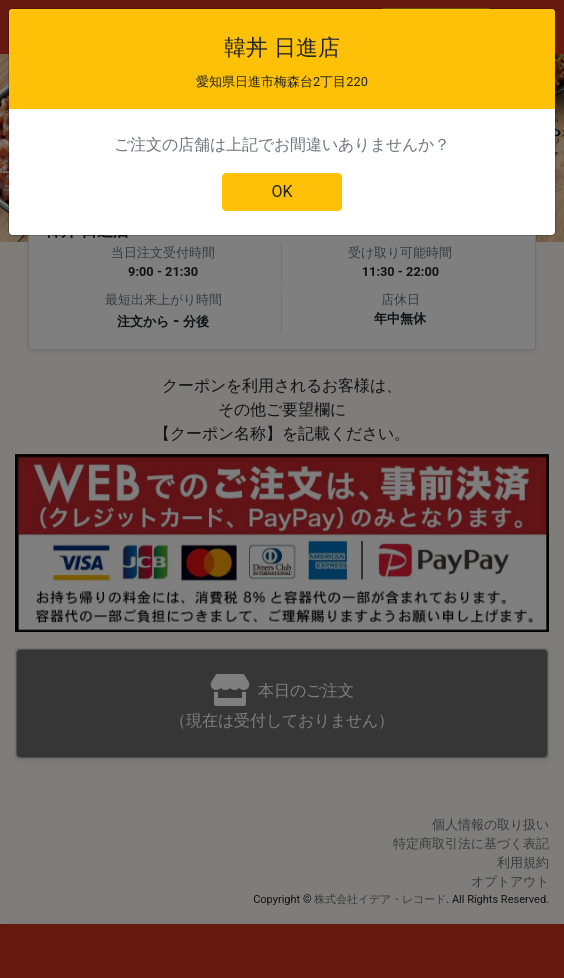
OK (281, 191)
